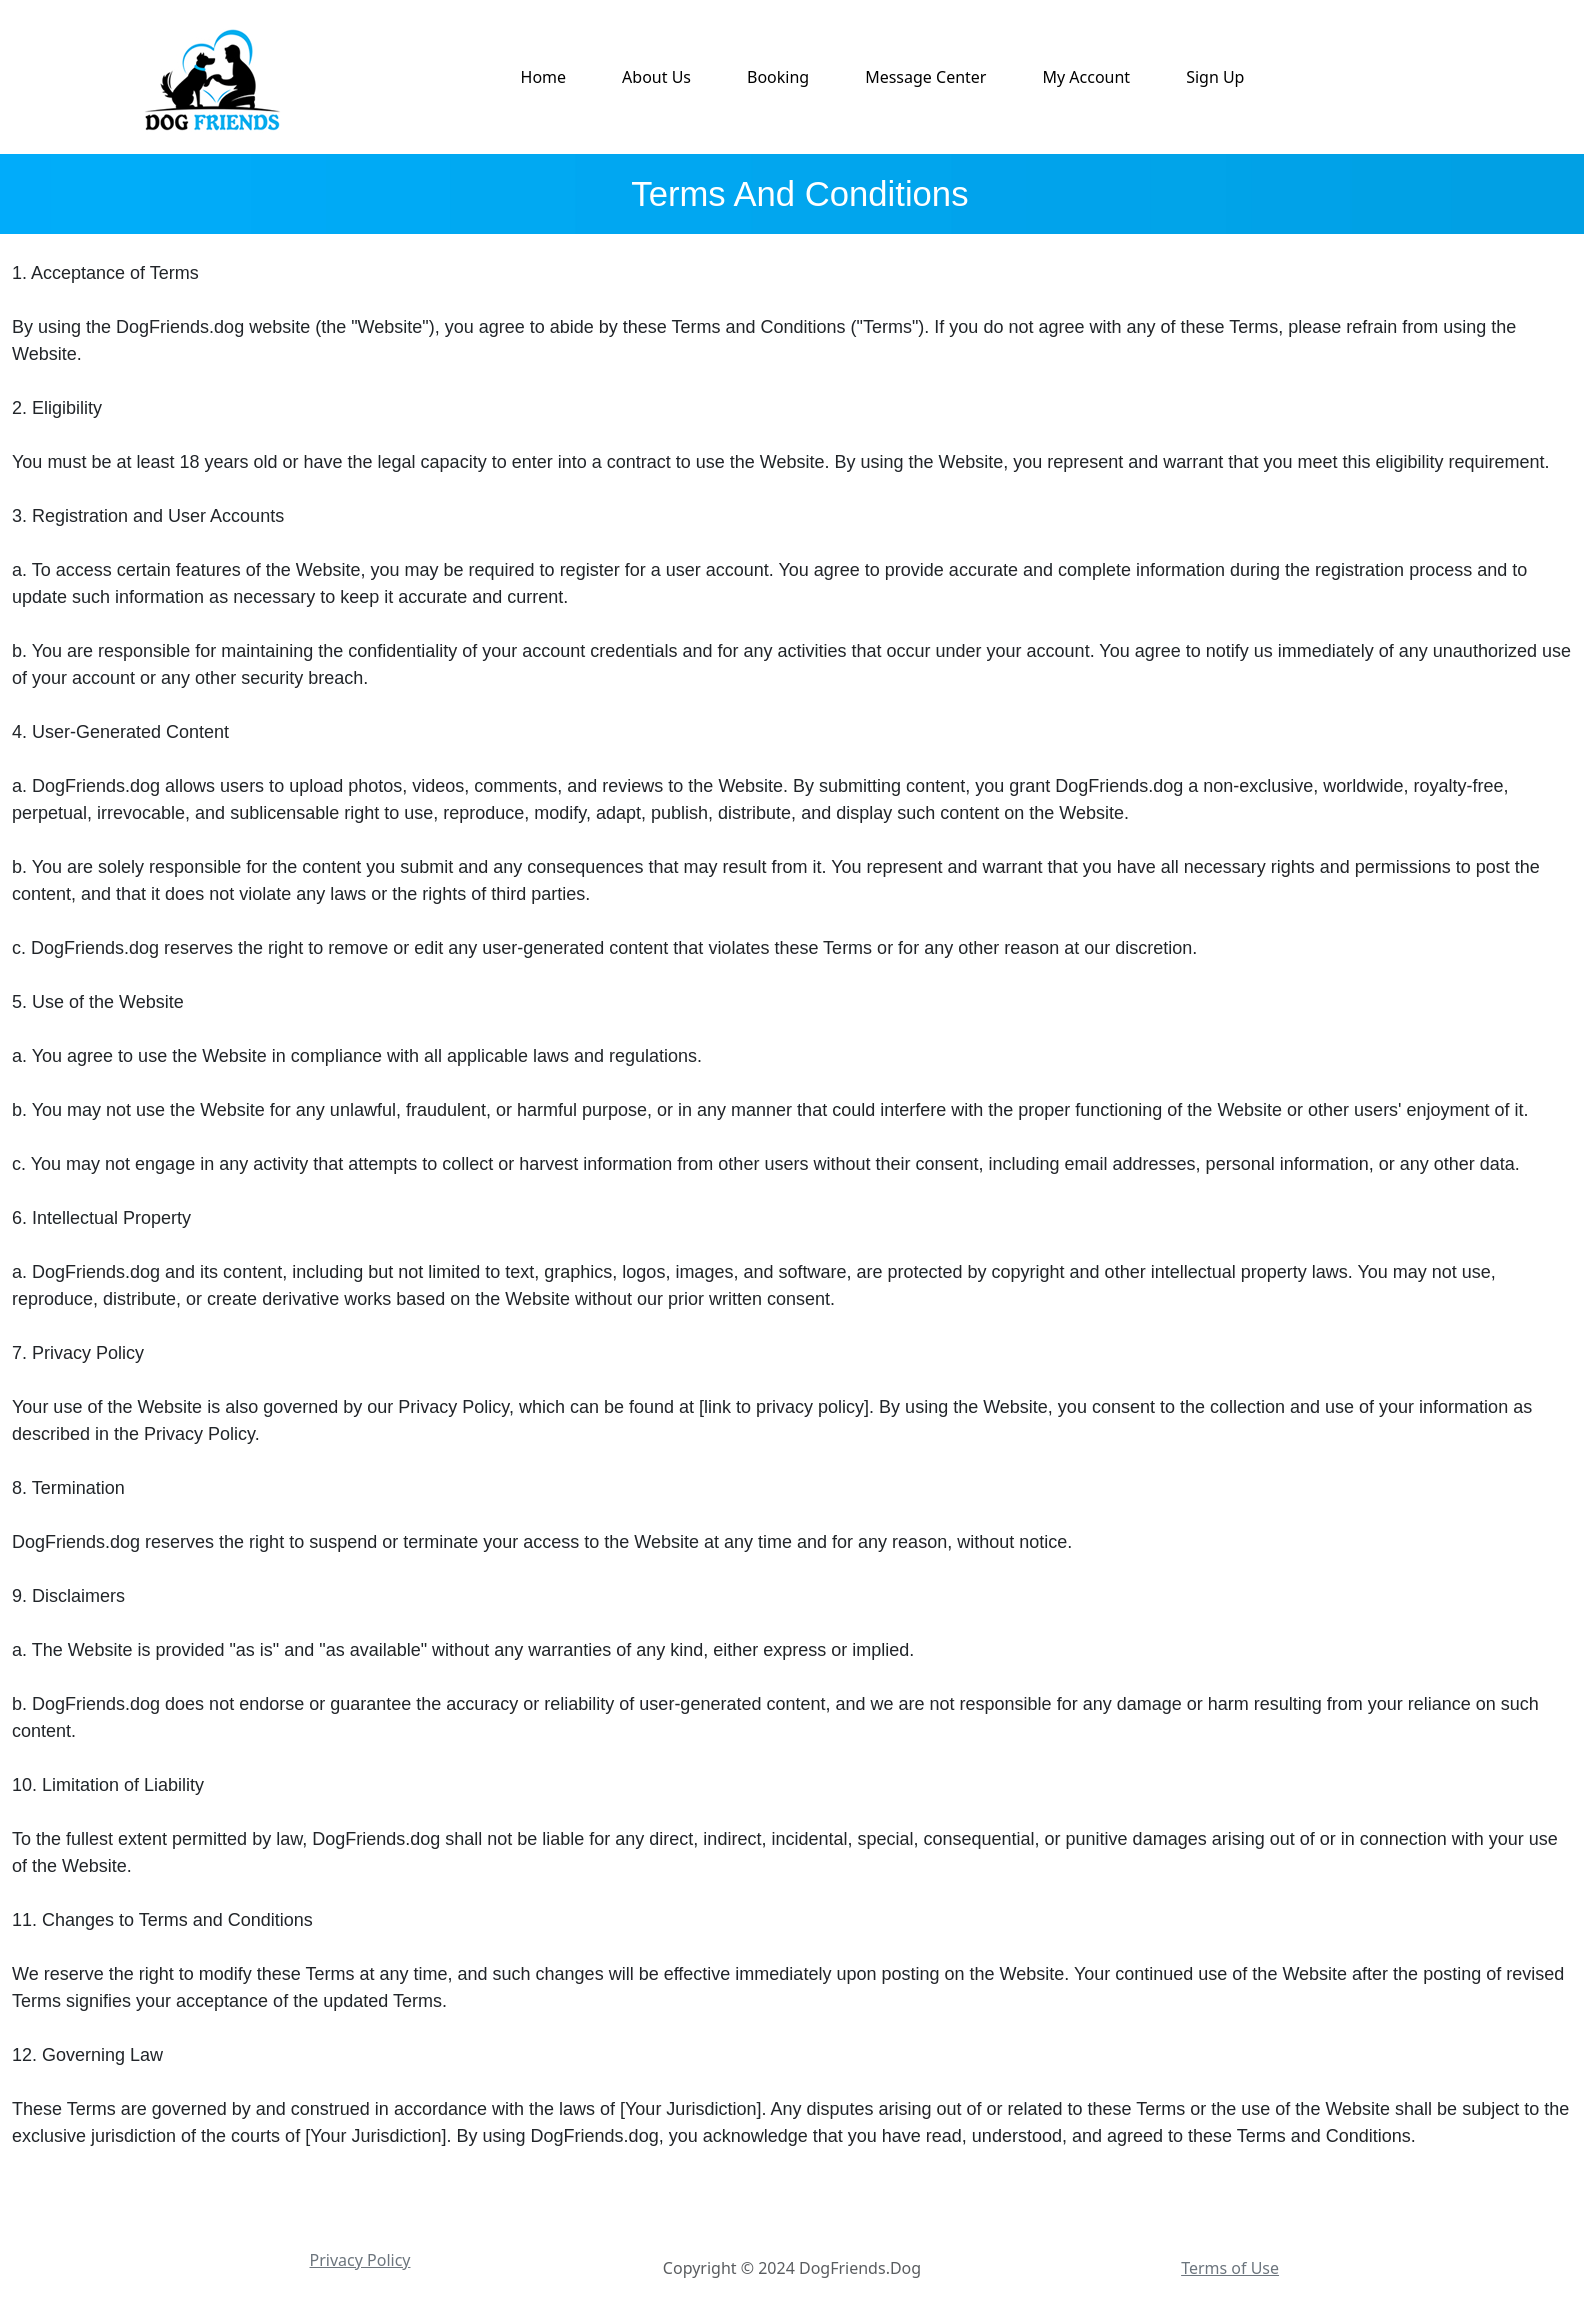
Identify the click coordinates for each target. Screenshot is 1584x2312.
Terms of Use (1230, 2268)
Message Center (925, 77)
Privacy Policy (360, 2260)
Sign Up (1215, 77)
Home (544, 77)
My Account (1086, 77)
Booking (778, 77)
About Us (656, 77)
